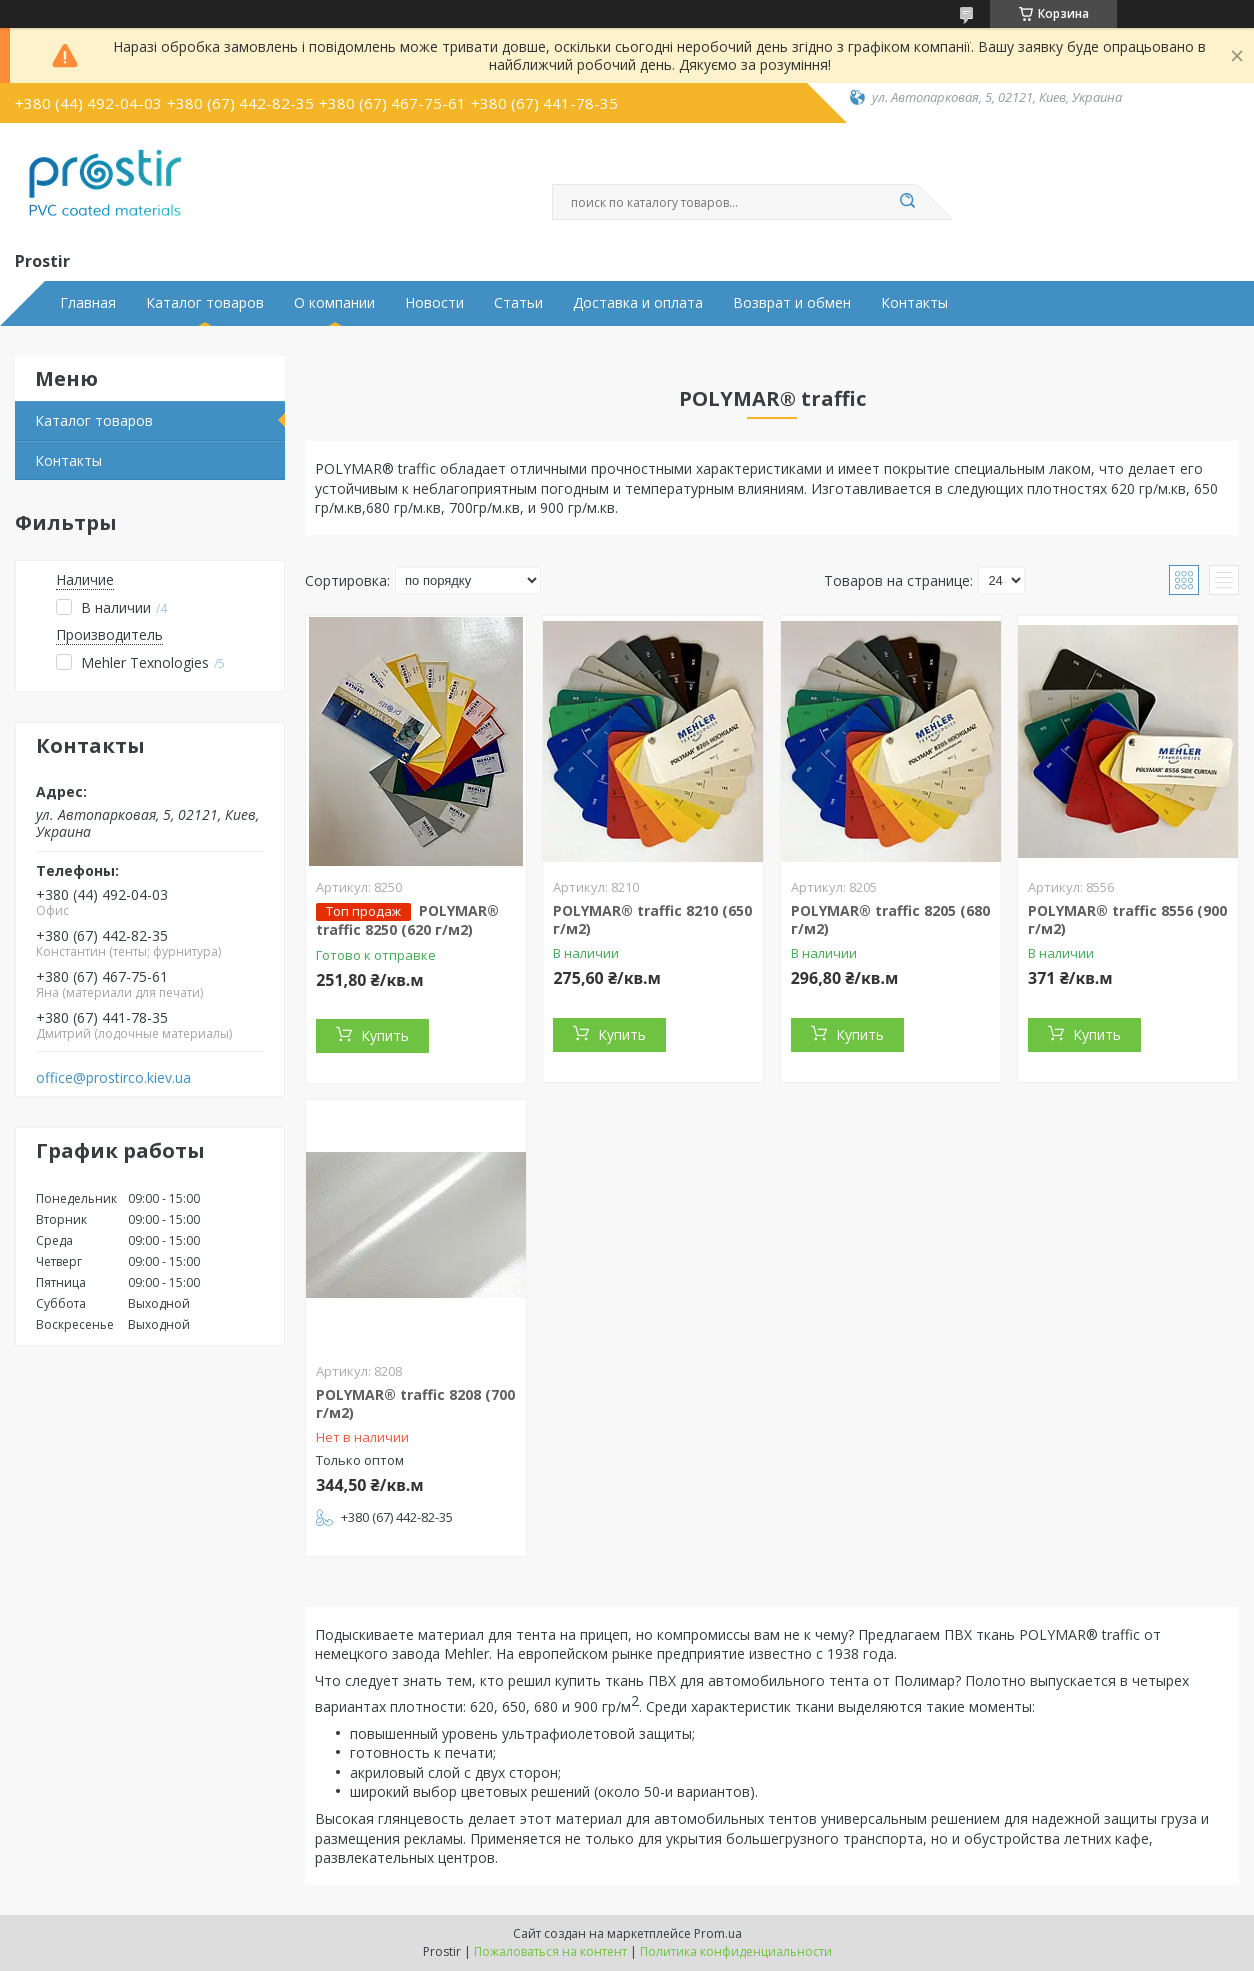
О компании (334, 303)
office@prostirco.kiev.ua (113, 1078)
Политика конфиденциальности (736, 1951)
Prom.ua (718, 1933)
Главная (88, 303)
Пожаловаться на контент (550, 1951)
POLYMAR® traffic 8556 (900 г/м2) (1127, 919)
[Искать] (907, 202)
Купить (385, 1035)
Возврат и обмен (792, 303)
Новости (434, 303)
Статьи (518, 303)
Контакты (914, 303)
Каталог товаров (205, 303)
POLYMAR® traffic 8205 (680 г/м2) (890, 919)
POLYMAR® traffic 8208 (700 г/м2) (415, 1403)
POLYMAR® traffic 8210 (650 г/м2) (652, 919)
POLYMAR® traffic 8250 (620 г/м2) (407, 920)
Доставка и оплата (638, 303)
